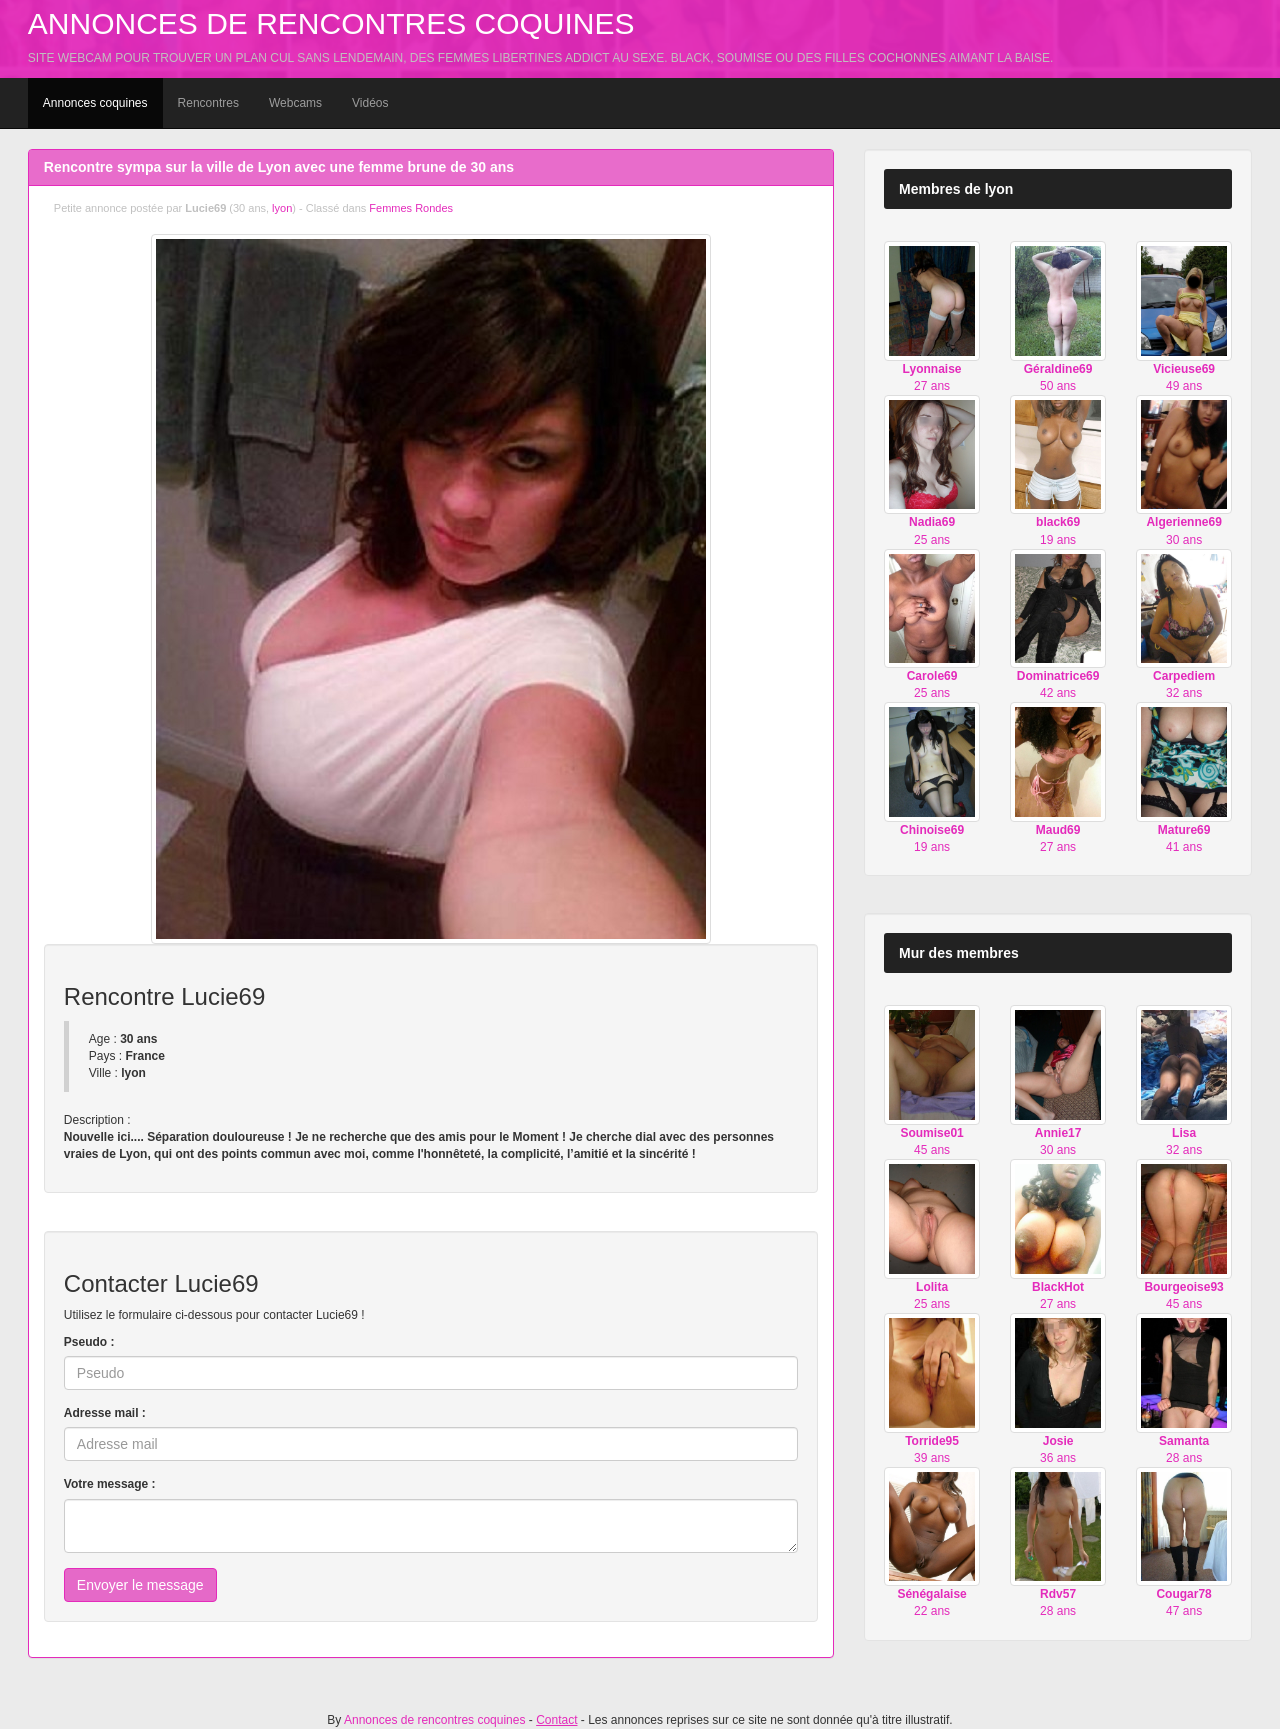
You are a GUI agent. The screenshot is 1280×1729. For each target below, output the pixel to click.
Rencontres (208, 103)
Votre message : (110, 1484)
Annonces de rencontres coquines (331, 23)
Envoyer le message (140, 1585)
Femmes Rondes (411, 208)
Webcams (295, 103)
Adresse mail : (105, 1413)
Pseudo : (89, 1342)
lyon (282, 208)
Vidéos (370, 103)
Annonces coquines (95, 103)
